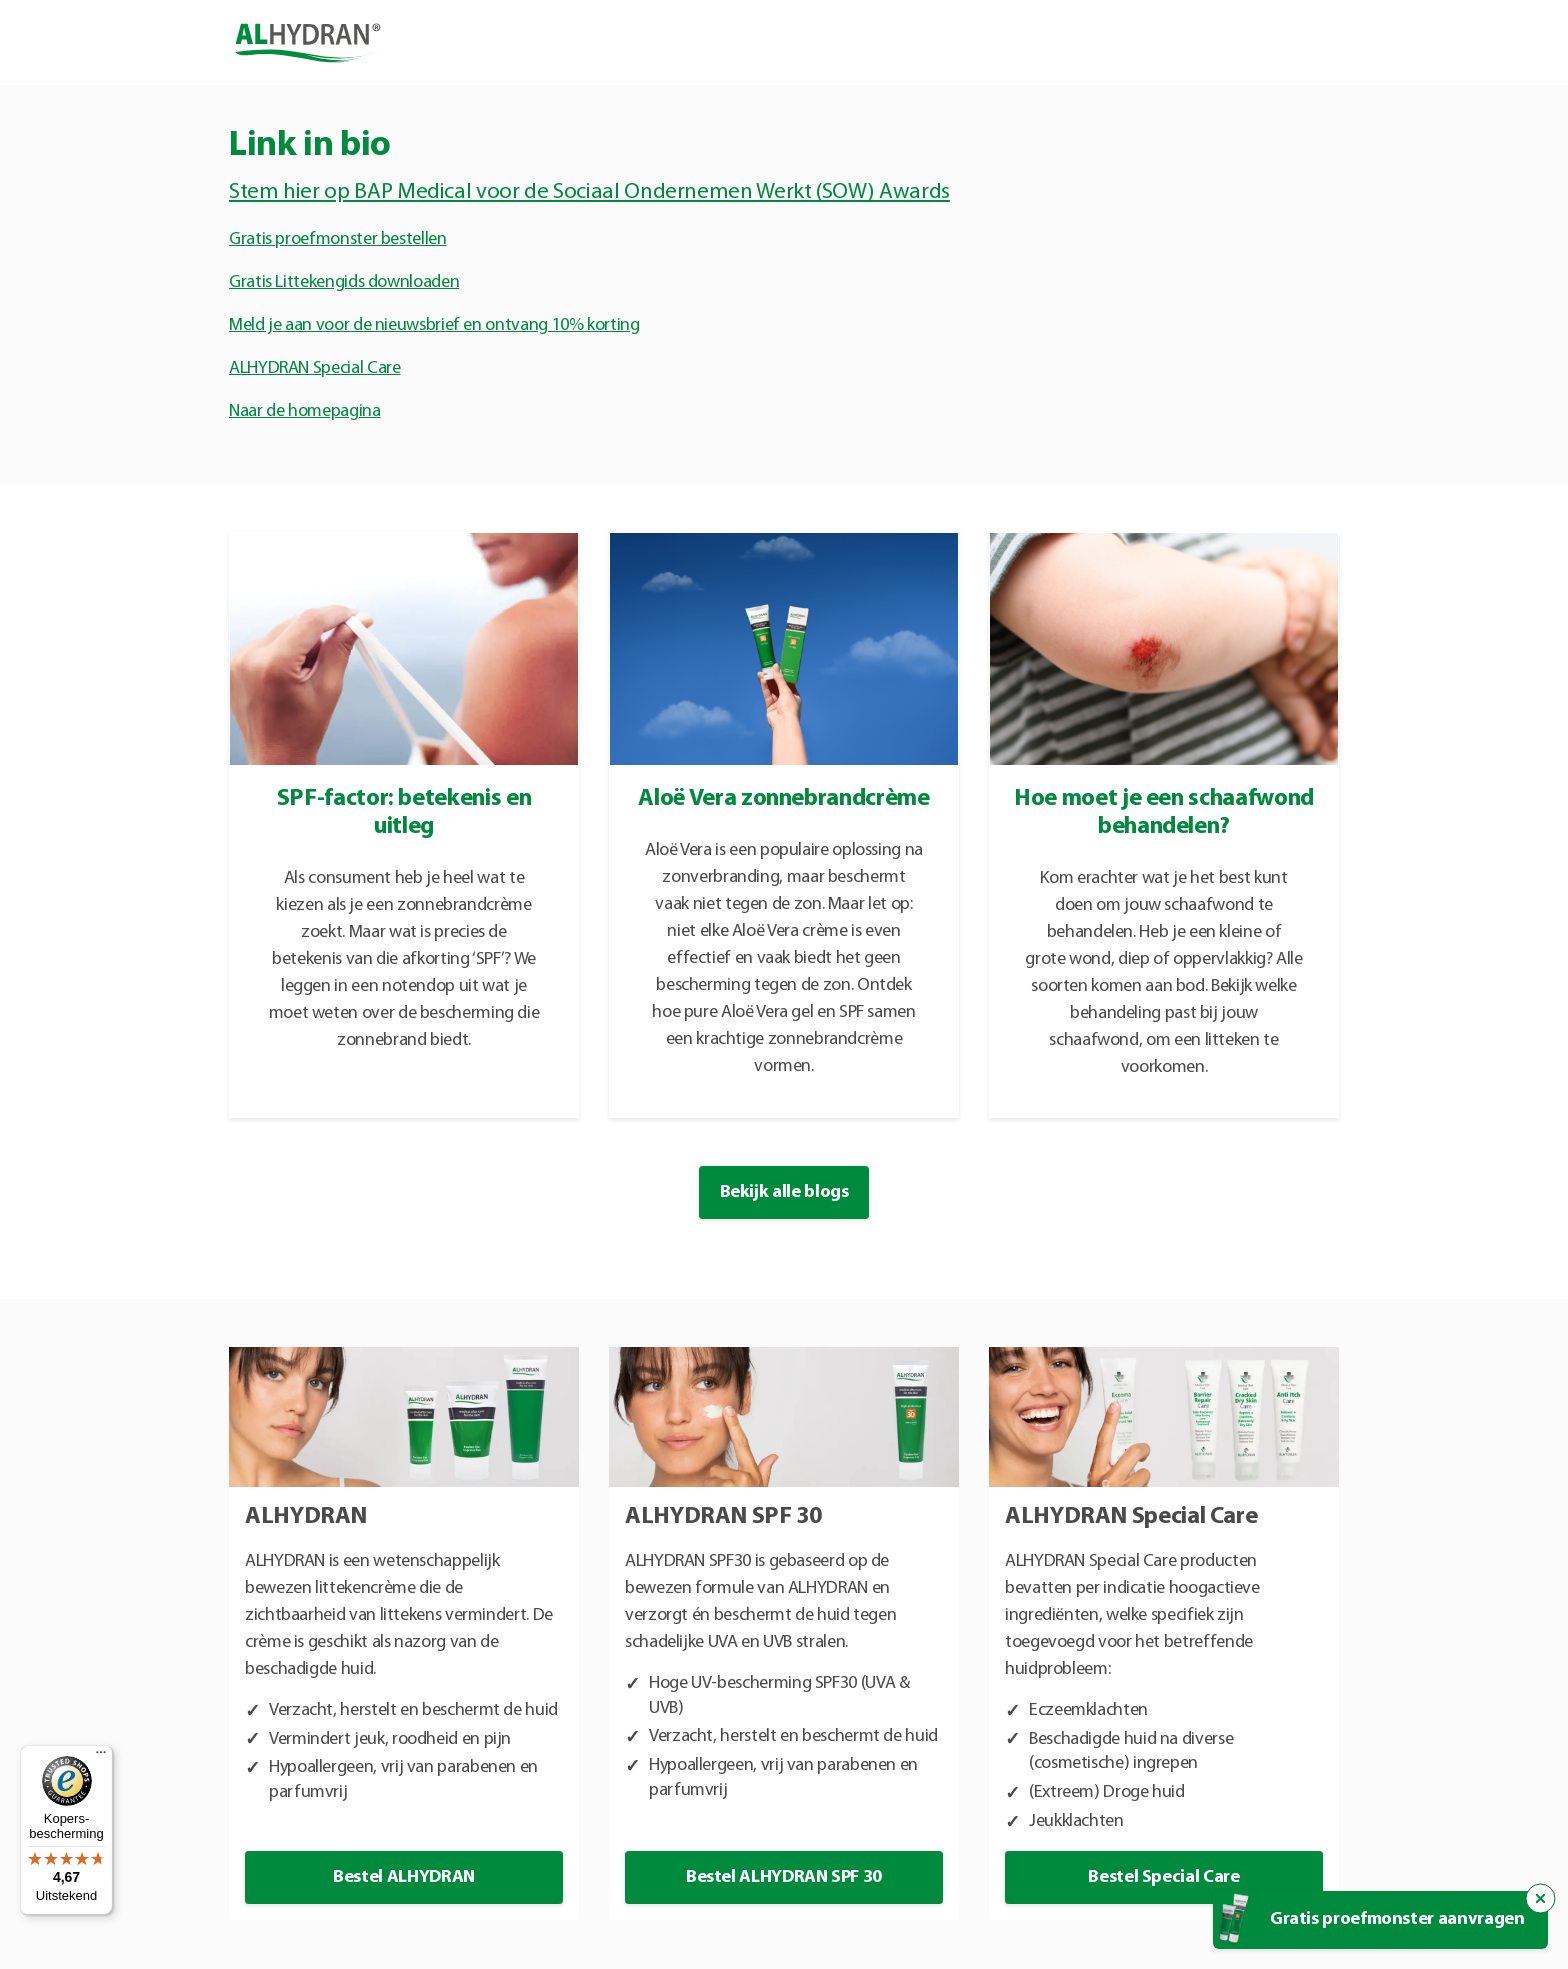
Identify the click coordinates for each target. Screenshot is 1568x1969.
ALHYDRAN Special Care (314, 368)
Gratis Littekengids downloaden (344, 282)
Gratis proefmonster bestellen (338, 239)
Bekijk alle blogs (784, 1192)
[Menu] (101, 1757)
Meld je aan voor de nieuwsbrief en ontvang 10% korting (434, 325)
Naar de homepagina (305, 411)
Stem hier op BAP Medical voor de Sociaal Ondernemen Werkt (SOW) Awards (589, 192)
